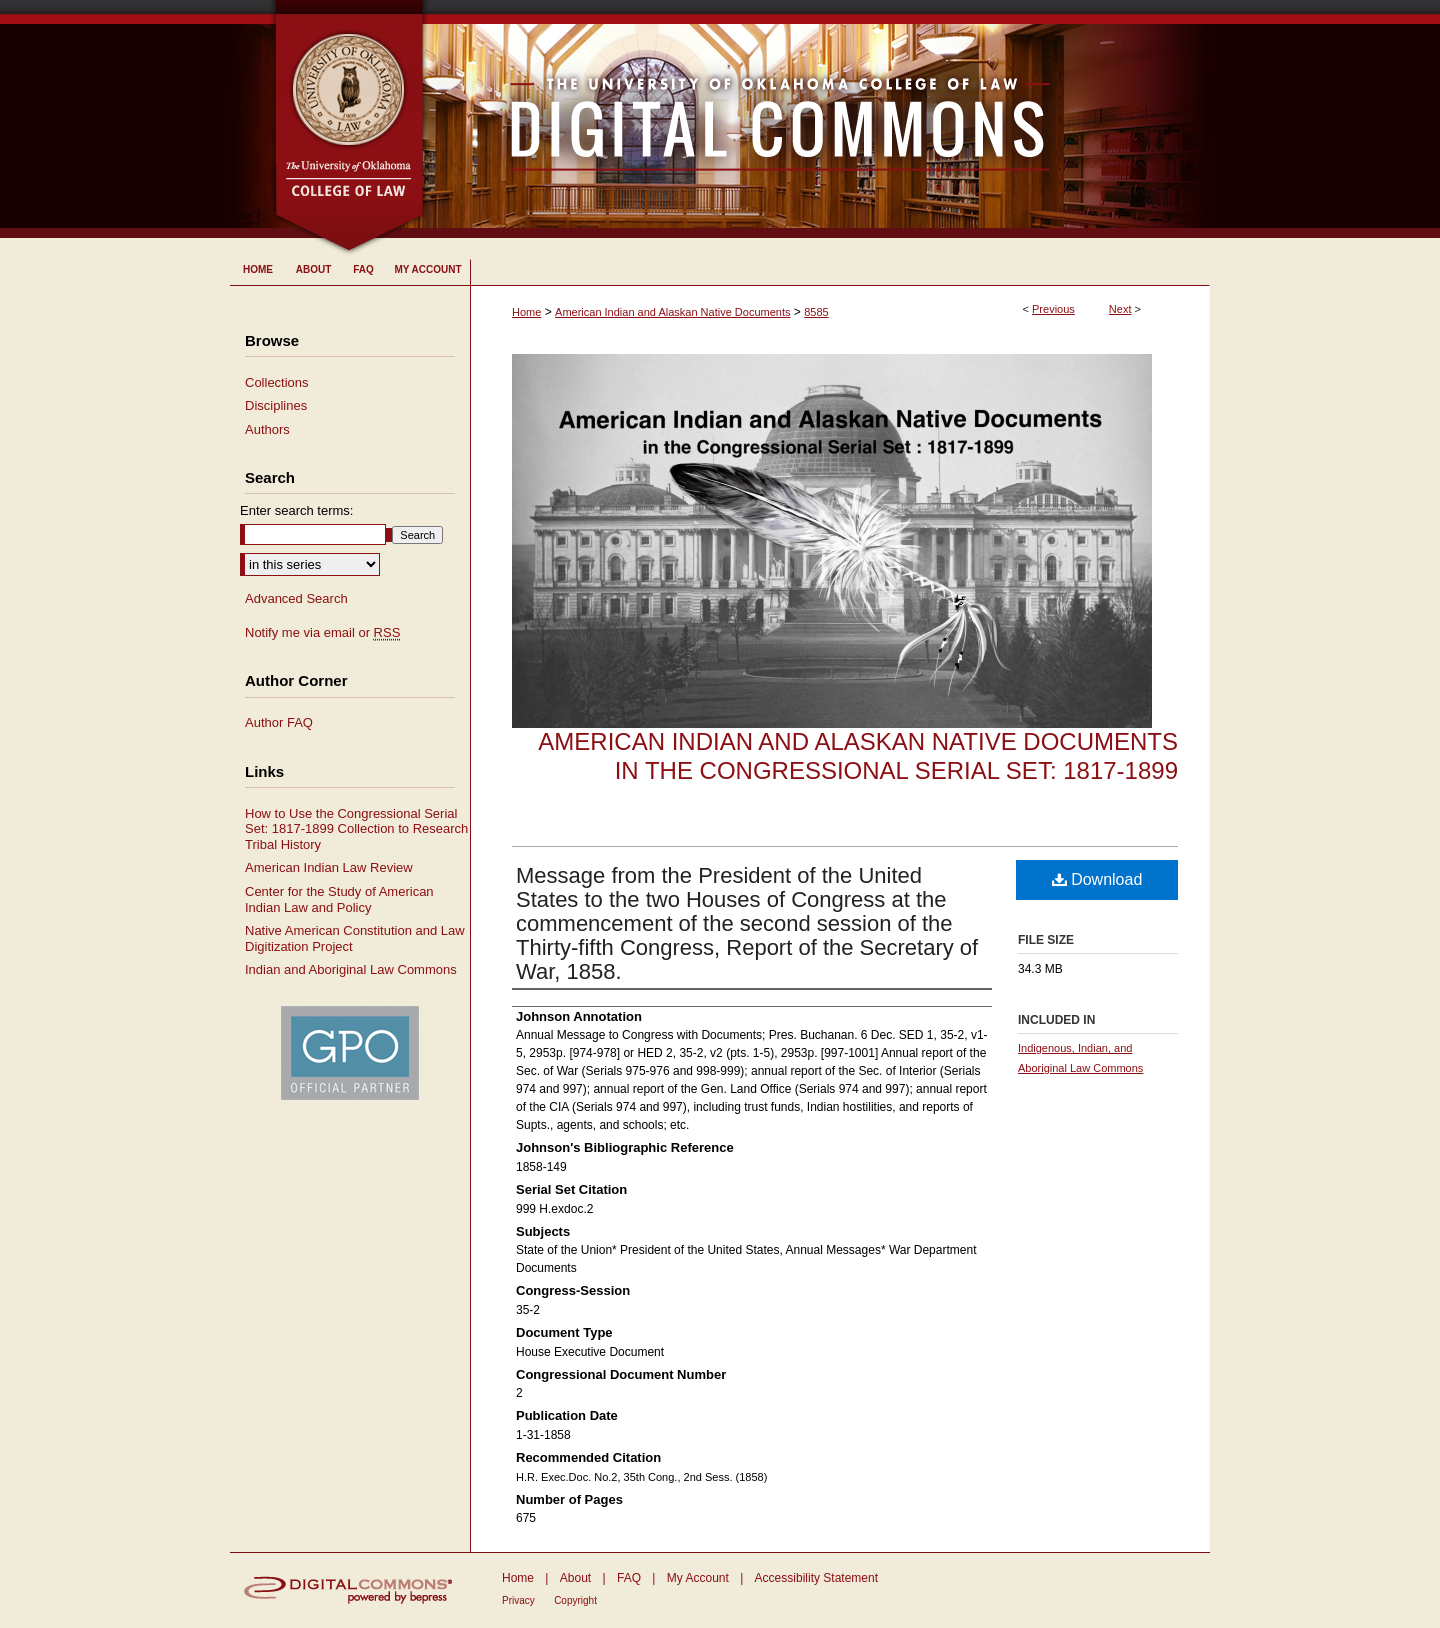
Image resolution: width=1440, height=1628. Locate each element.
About (575, 1578)
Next (1120, 309)
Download (1097, 879)
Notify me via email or (322, 633)
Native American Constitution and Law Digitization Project (355, 938)
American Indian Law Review (329, 867)
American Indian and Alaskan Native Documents (672, 312)
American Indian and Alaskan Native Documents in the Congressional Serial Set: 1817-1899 (858, 756)
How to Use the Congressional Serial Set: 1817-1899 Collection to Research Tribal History (356, 829)
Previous (1053, 309)
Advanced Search (296, 598)
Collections (277, 382)
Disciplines (276, 405)
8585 (816, 312)
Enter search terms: (296, 510)
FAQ (629, 1578)
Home (526, 312)
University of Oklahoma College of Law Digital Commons (817, 119)
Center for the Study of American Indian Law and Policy (339, 899)
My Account (698, 1578)
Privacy (518, 1600)
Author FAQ (279, 722)
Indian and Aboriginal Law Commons (351, 969)
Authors (267, 429)
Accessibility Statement (816, 1578)
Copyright (575, 1600)
